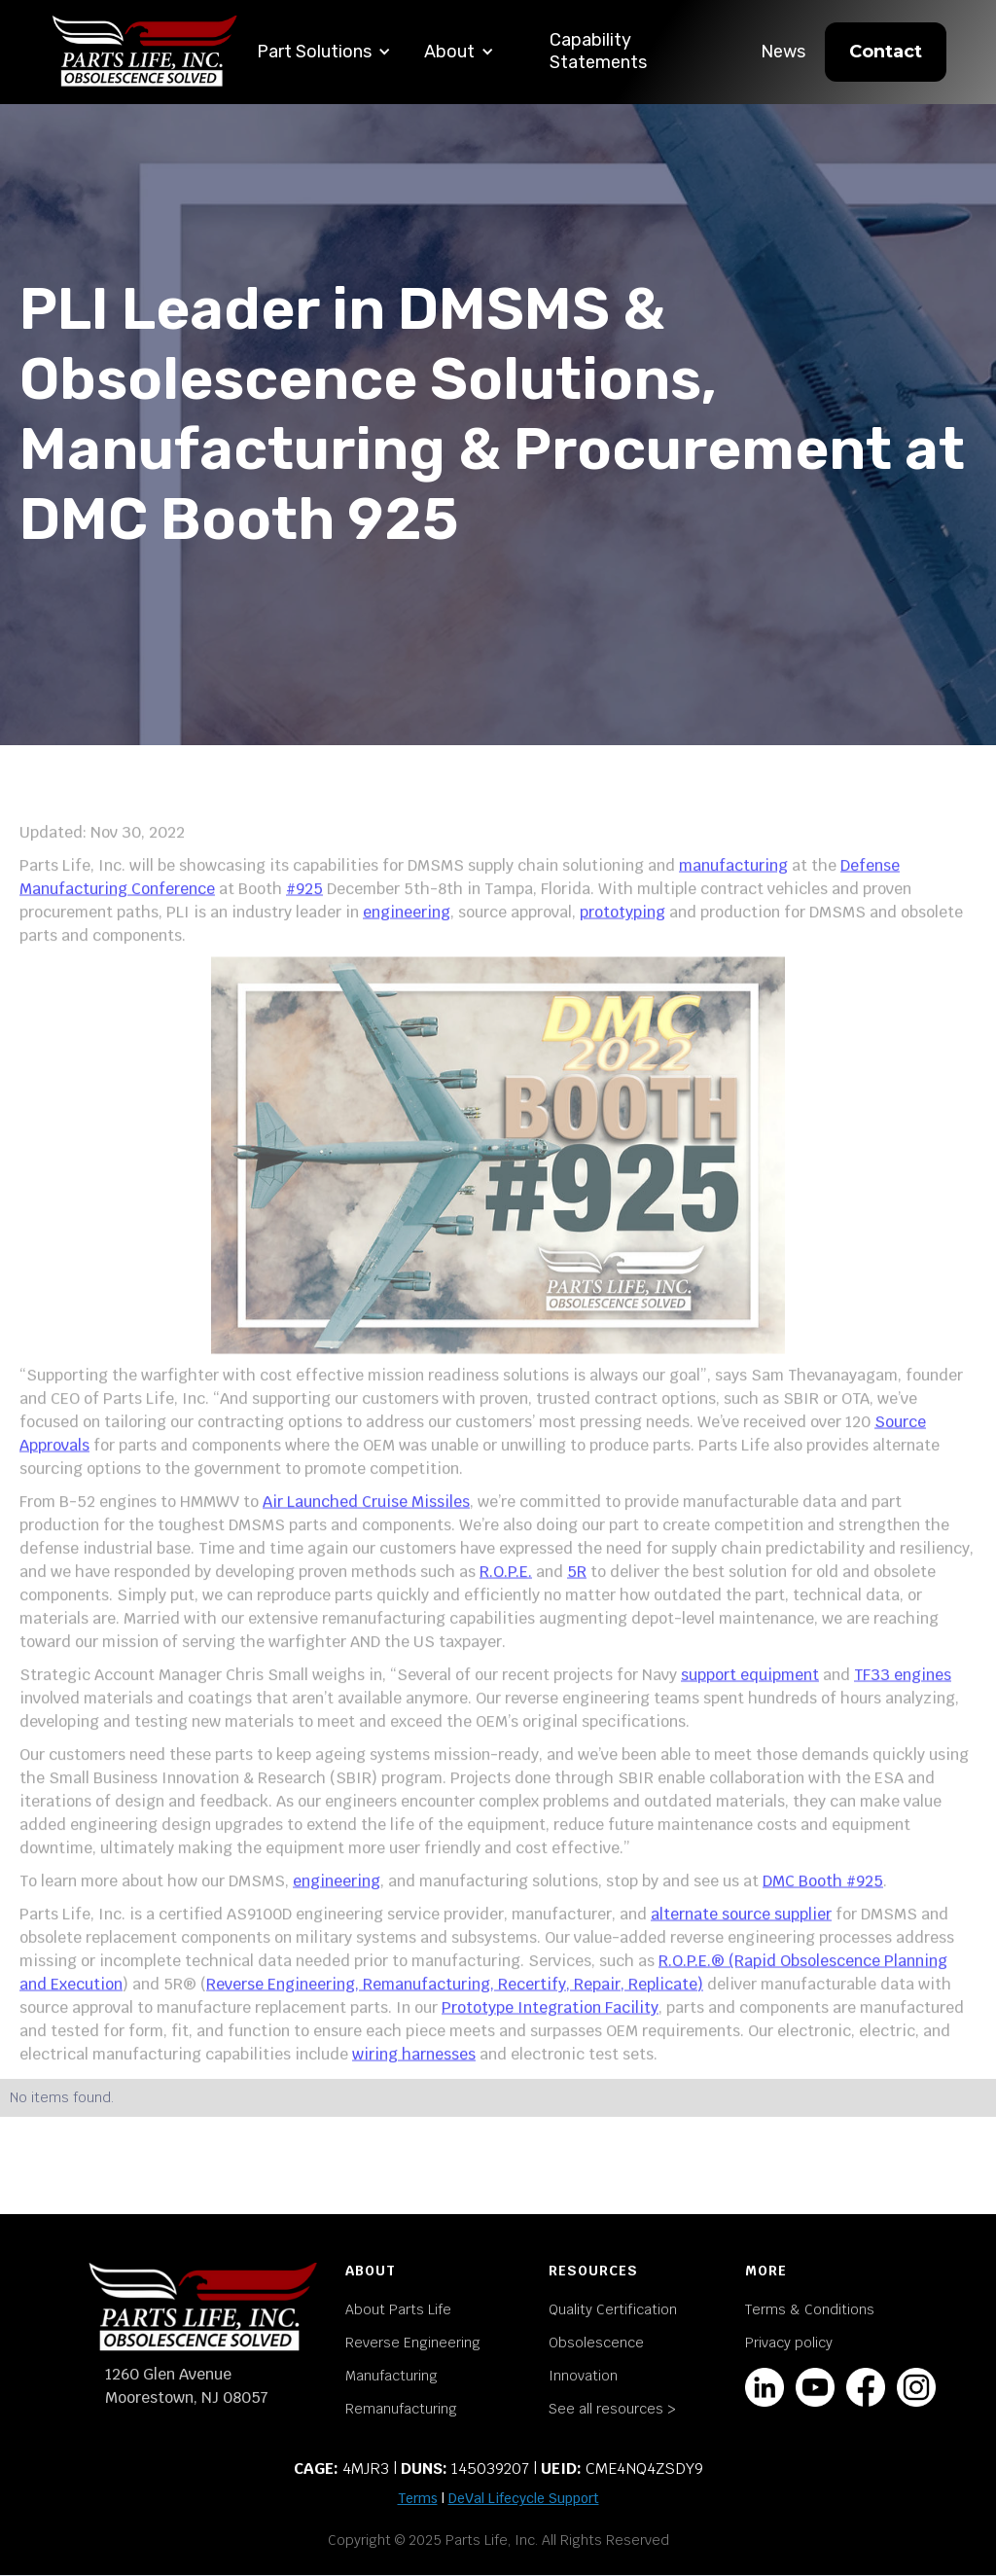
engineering (406, 931)
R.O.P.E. (506, 1591)
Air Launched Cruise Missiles (366, 1521)
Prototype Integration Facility (550, 2027)
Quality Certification (613, 2309)
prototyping (622, 931)
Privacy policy (789, 2342)
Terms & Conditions (809, 2309)
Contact (885, 51)
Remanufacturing (401, 2408)
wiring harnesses (414, 2073)
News (783, 51)
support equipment (750, 1694)
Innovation (583, 2375)
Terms (418, 2498)
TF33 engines (902, 1694)
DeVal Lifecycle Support (523, 2498)
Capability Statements (598, 51)
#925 (304, 908)
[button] (324, 52)
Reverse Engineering (412, 2342)
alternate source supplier (741, 1933)
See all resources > (612, 2408)
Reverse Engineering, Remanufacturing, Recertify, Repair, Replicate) (454, 2003)
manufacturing (733, 885)
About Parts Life (398, 2309)
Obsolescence (596, 2342)
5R (577, 1591)
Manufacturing (391, 2375)
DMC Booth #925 (823, 1900)
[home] (145, 52)
